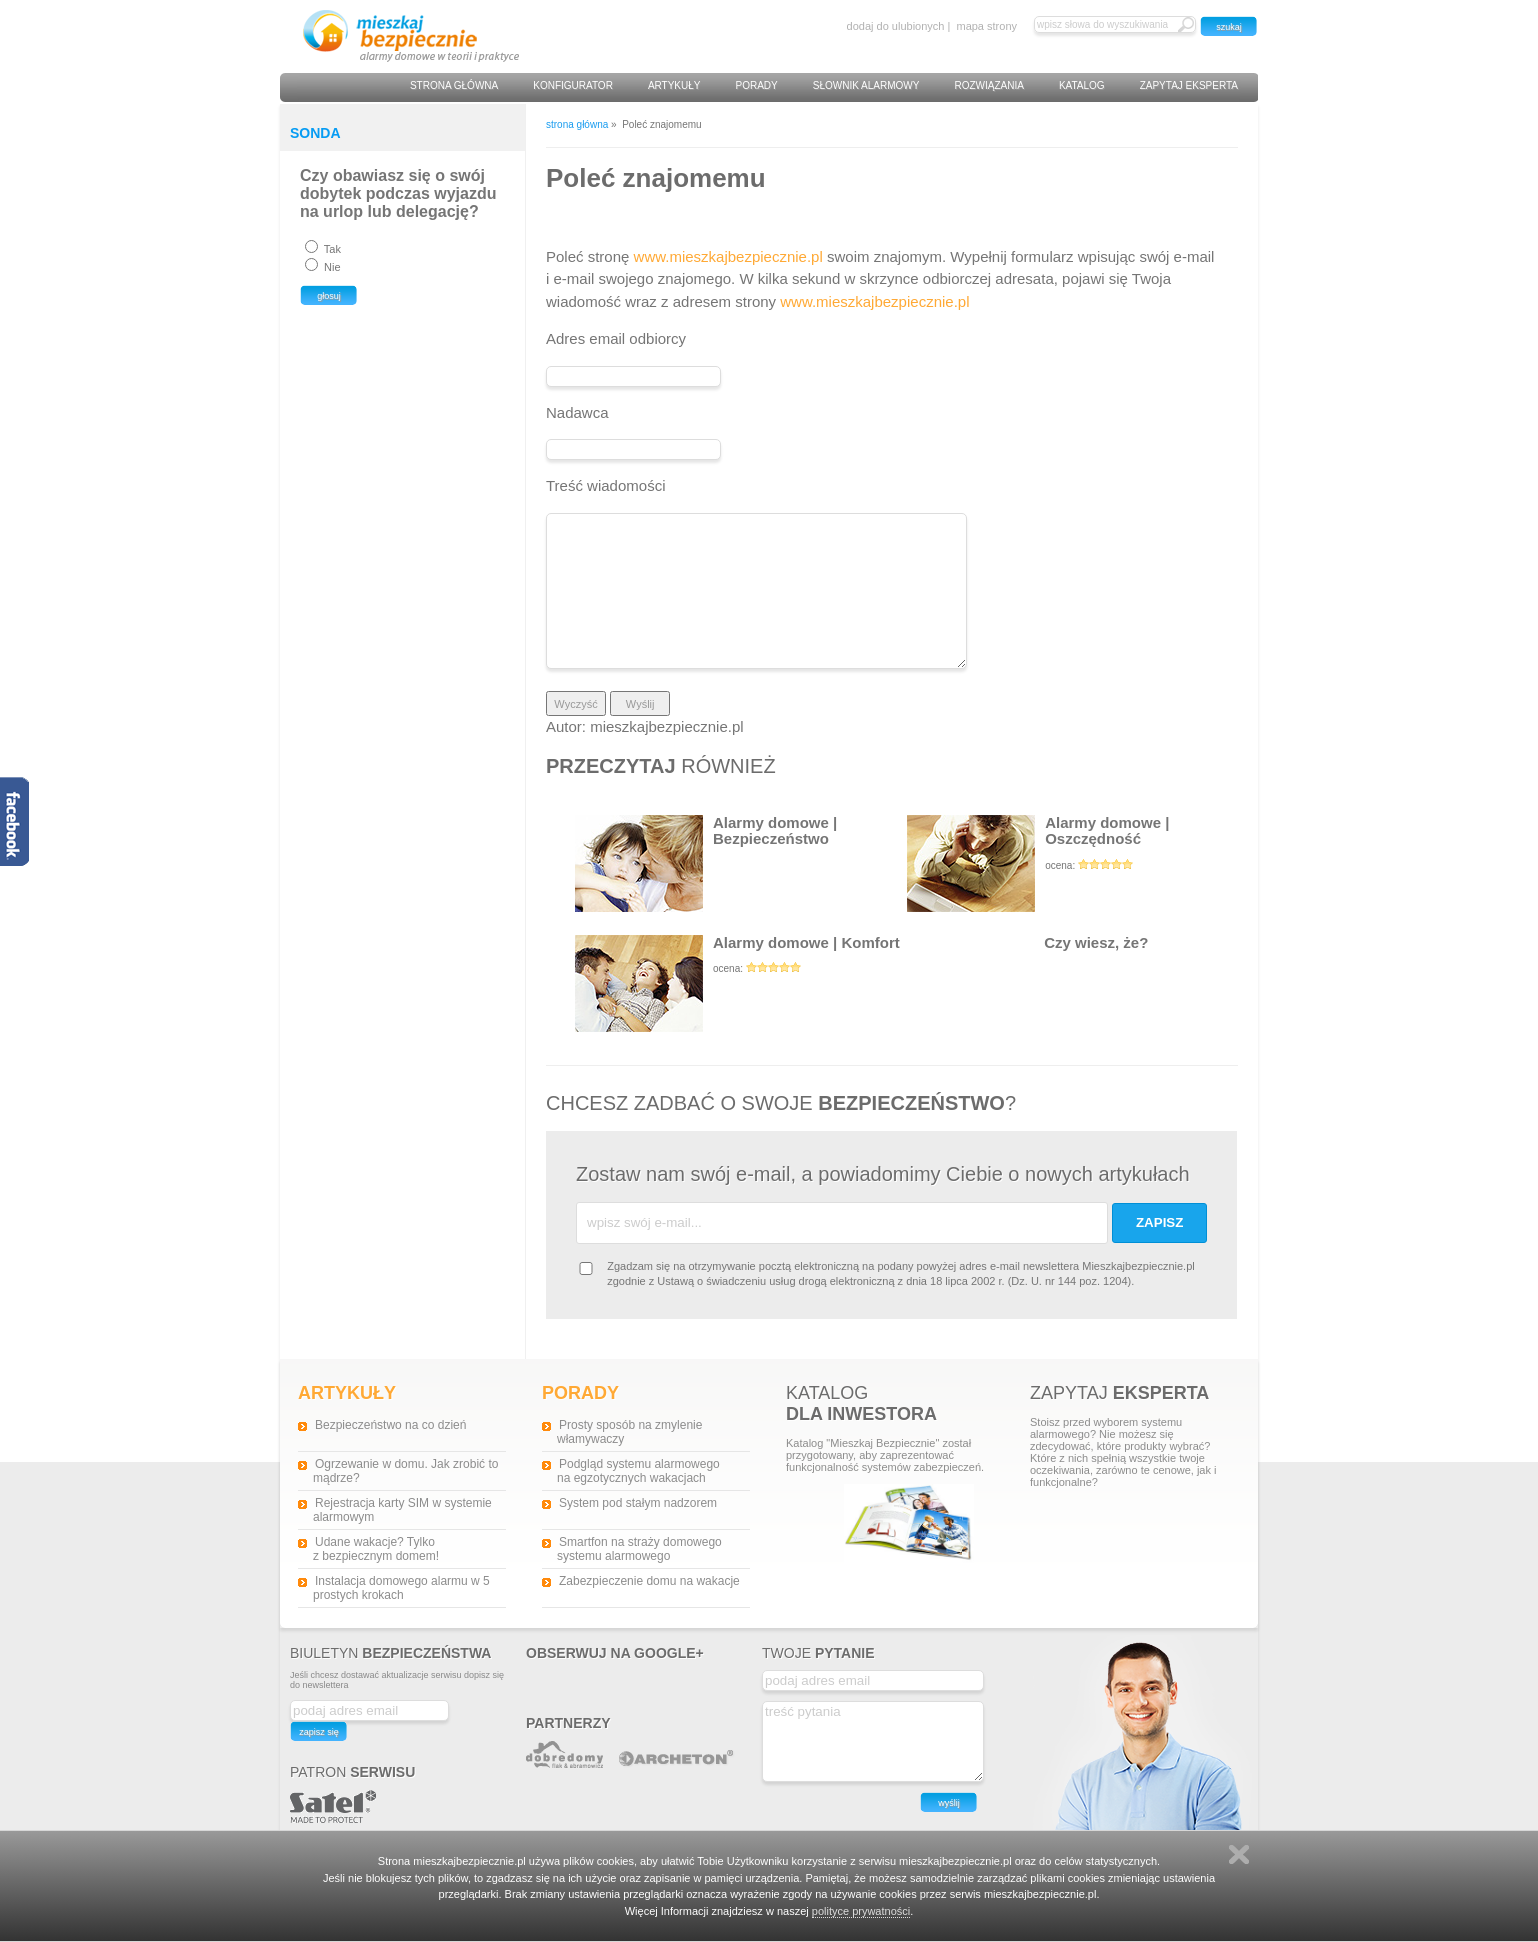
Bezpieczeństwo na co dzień (390, 1425)
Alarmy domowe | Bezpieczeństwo (706, 863)
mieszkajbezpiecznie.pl (666, 726)
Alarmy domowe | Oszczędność (1073, 863)
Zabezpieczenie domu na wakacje (649, 1581)
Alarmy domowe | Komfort (741, 983)
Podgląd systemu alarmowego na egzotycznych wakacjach (638, 1471)
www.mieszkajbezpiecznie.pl (728, 256)
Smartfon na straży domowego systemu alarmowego (639, 1549)
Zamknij (1239, 1854)
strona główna (577, 124)
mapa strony (986, 26)
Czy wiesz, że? (1027, 983)
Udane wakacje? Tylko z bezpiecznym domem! (376, 1549)
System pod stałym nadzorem (638, 1503)
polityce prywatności (861, 1911)
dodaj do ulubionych (896, 26)
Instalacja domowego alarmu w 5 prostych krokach (401, 1588)
